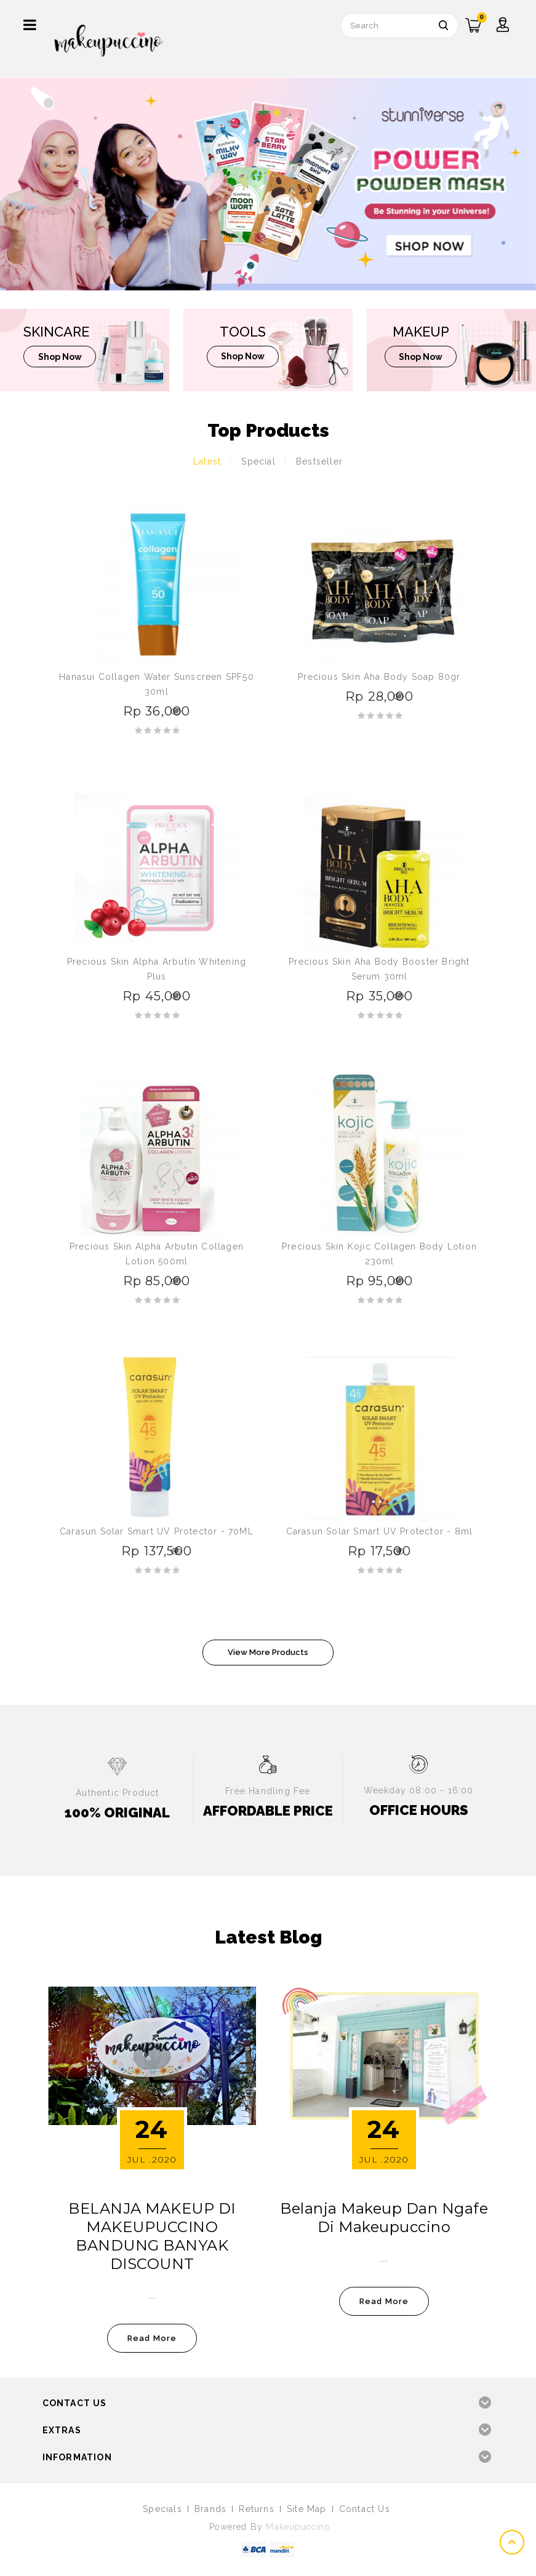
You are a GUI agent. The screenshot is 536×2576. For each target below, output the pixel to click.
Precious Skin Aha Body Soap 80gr (379, 677)
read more (152, 2338)
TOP (513, 2542)
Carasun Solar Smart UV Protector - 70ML (157, 1531)
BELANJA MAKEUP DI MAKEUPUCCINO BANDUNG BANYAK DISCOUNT (152, 2236)
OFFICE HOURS (418, 1810)
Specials (162, 2509)
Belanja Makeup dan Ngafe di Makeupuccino (384, 2217)
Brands (210, 2509)
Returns (256, 2509)
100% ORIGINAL (117, 1812)
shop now (61, 357)
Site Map (307, 2509)
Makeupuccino (297, 2527)
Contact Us (364, 2509)
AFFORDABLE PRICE (268, 1811)
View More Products (268, 1652)
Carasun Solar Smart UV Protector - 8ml (379, 1531)
